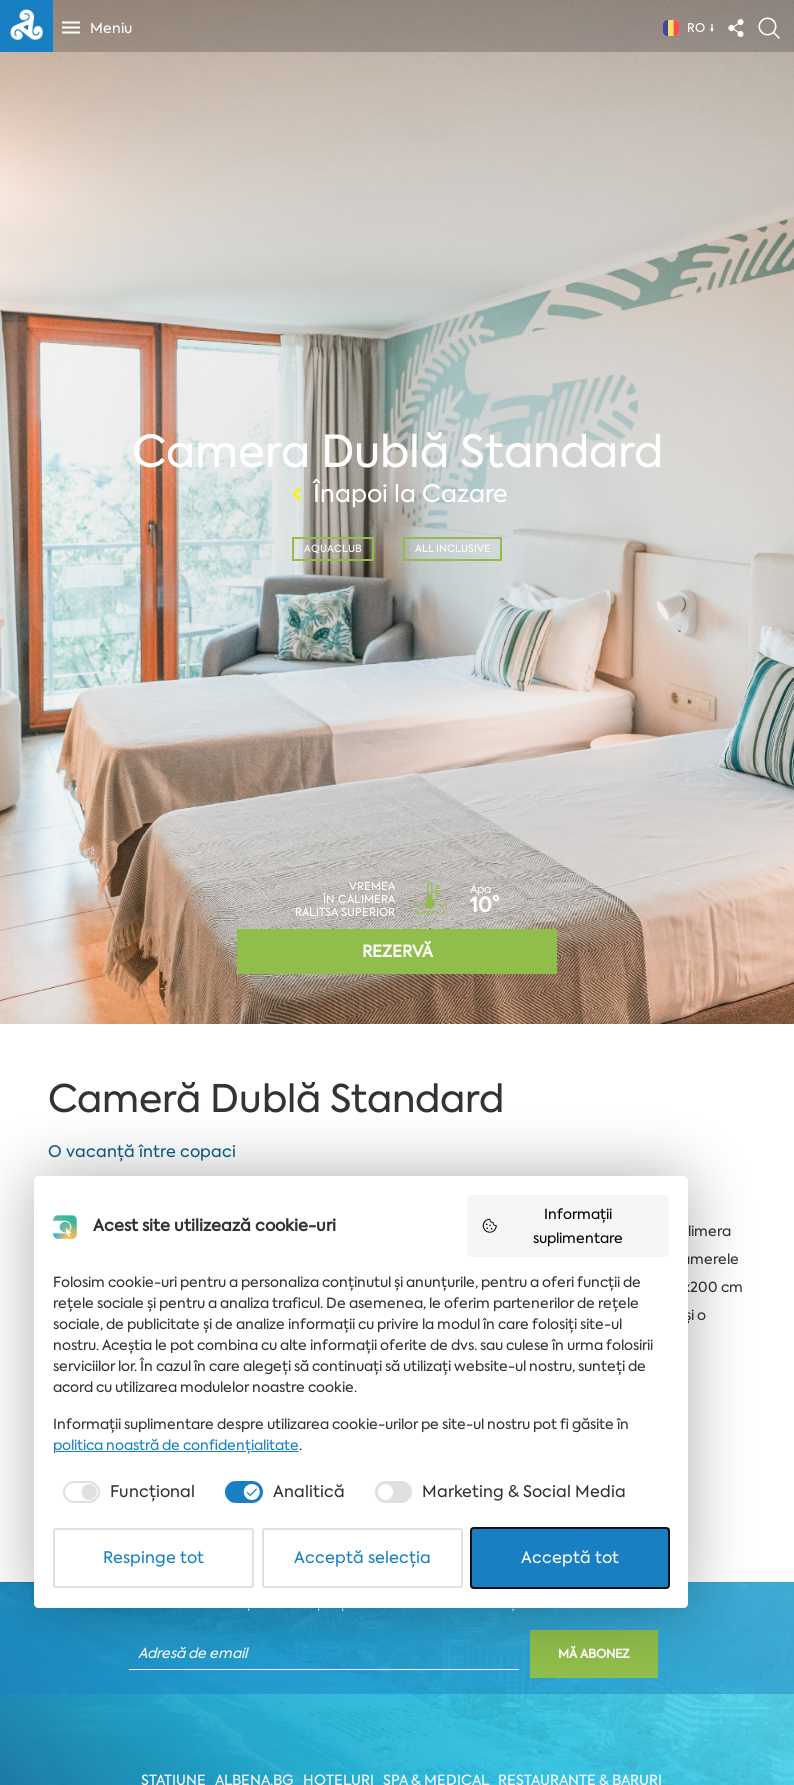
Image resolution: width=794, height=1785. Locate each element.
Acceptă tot (627, 1718)
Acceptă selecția (398, 1718)
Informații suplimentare (633, 1398)
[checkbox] (131, 1653)
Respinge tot (168, 1718)
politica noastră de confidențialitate (180, 1606)
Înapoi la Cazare (397, 493)
